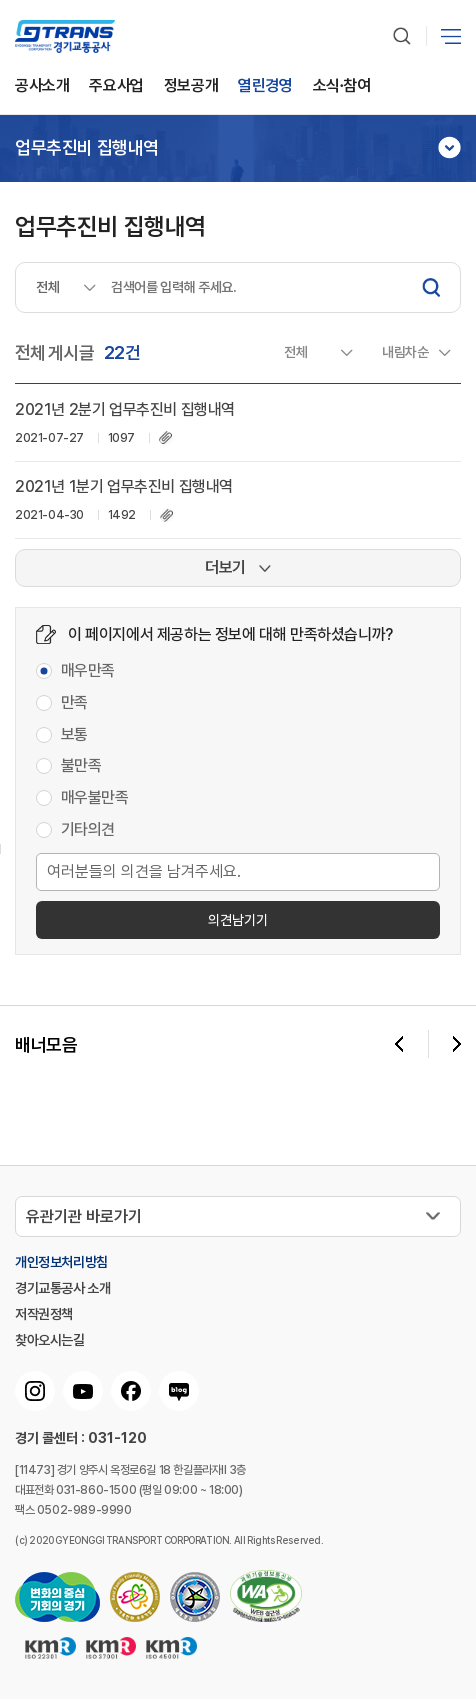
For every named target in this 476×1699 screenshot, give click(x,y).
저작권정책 (44, 1314)
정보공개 (191, 86)
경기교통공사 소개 (62, 1288)
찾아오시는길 (50, 1340)
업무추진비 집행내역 (87, 148)
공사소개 (42, 86)
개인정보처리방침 (61, 1262)
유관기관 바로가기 (84, 1216)
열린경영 (265, 86)
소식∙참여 (342, 86)
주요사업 (116, 86)
